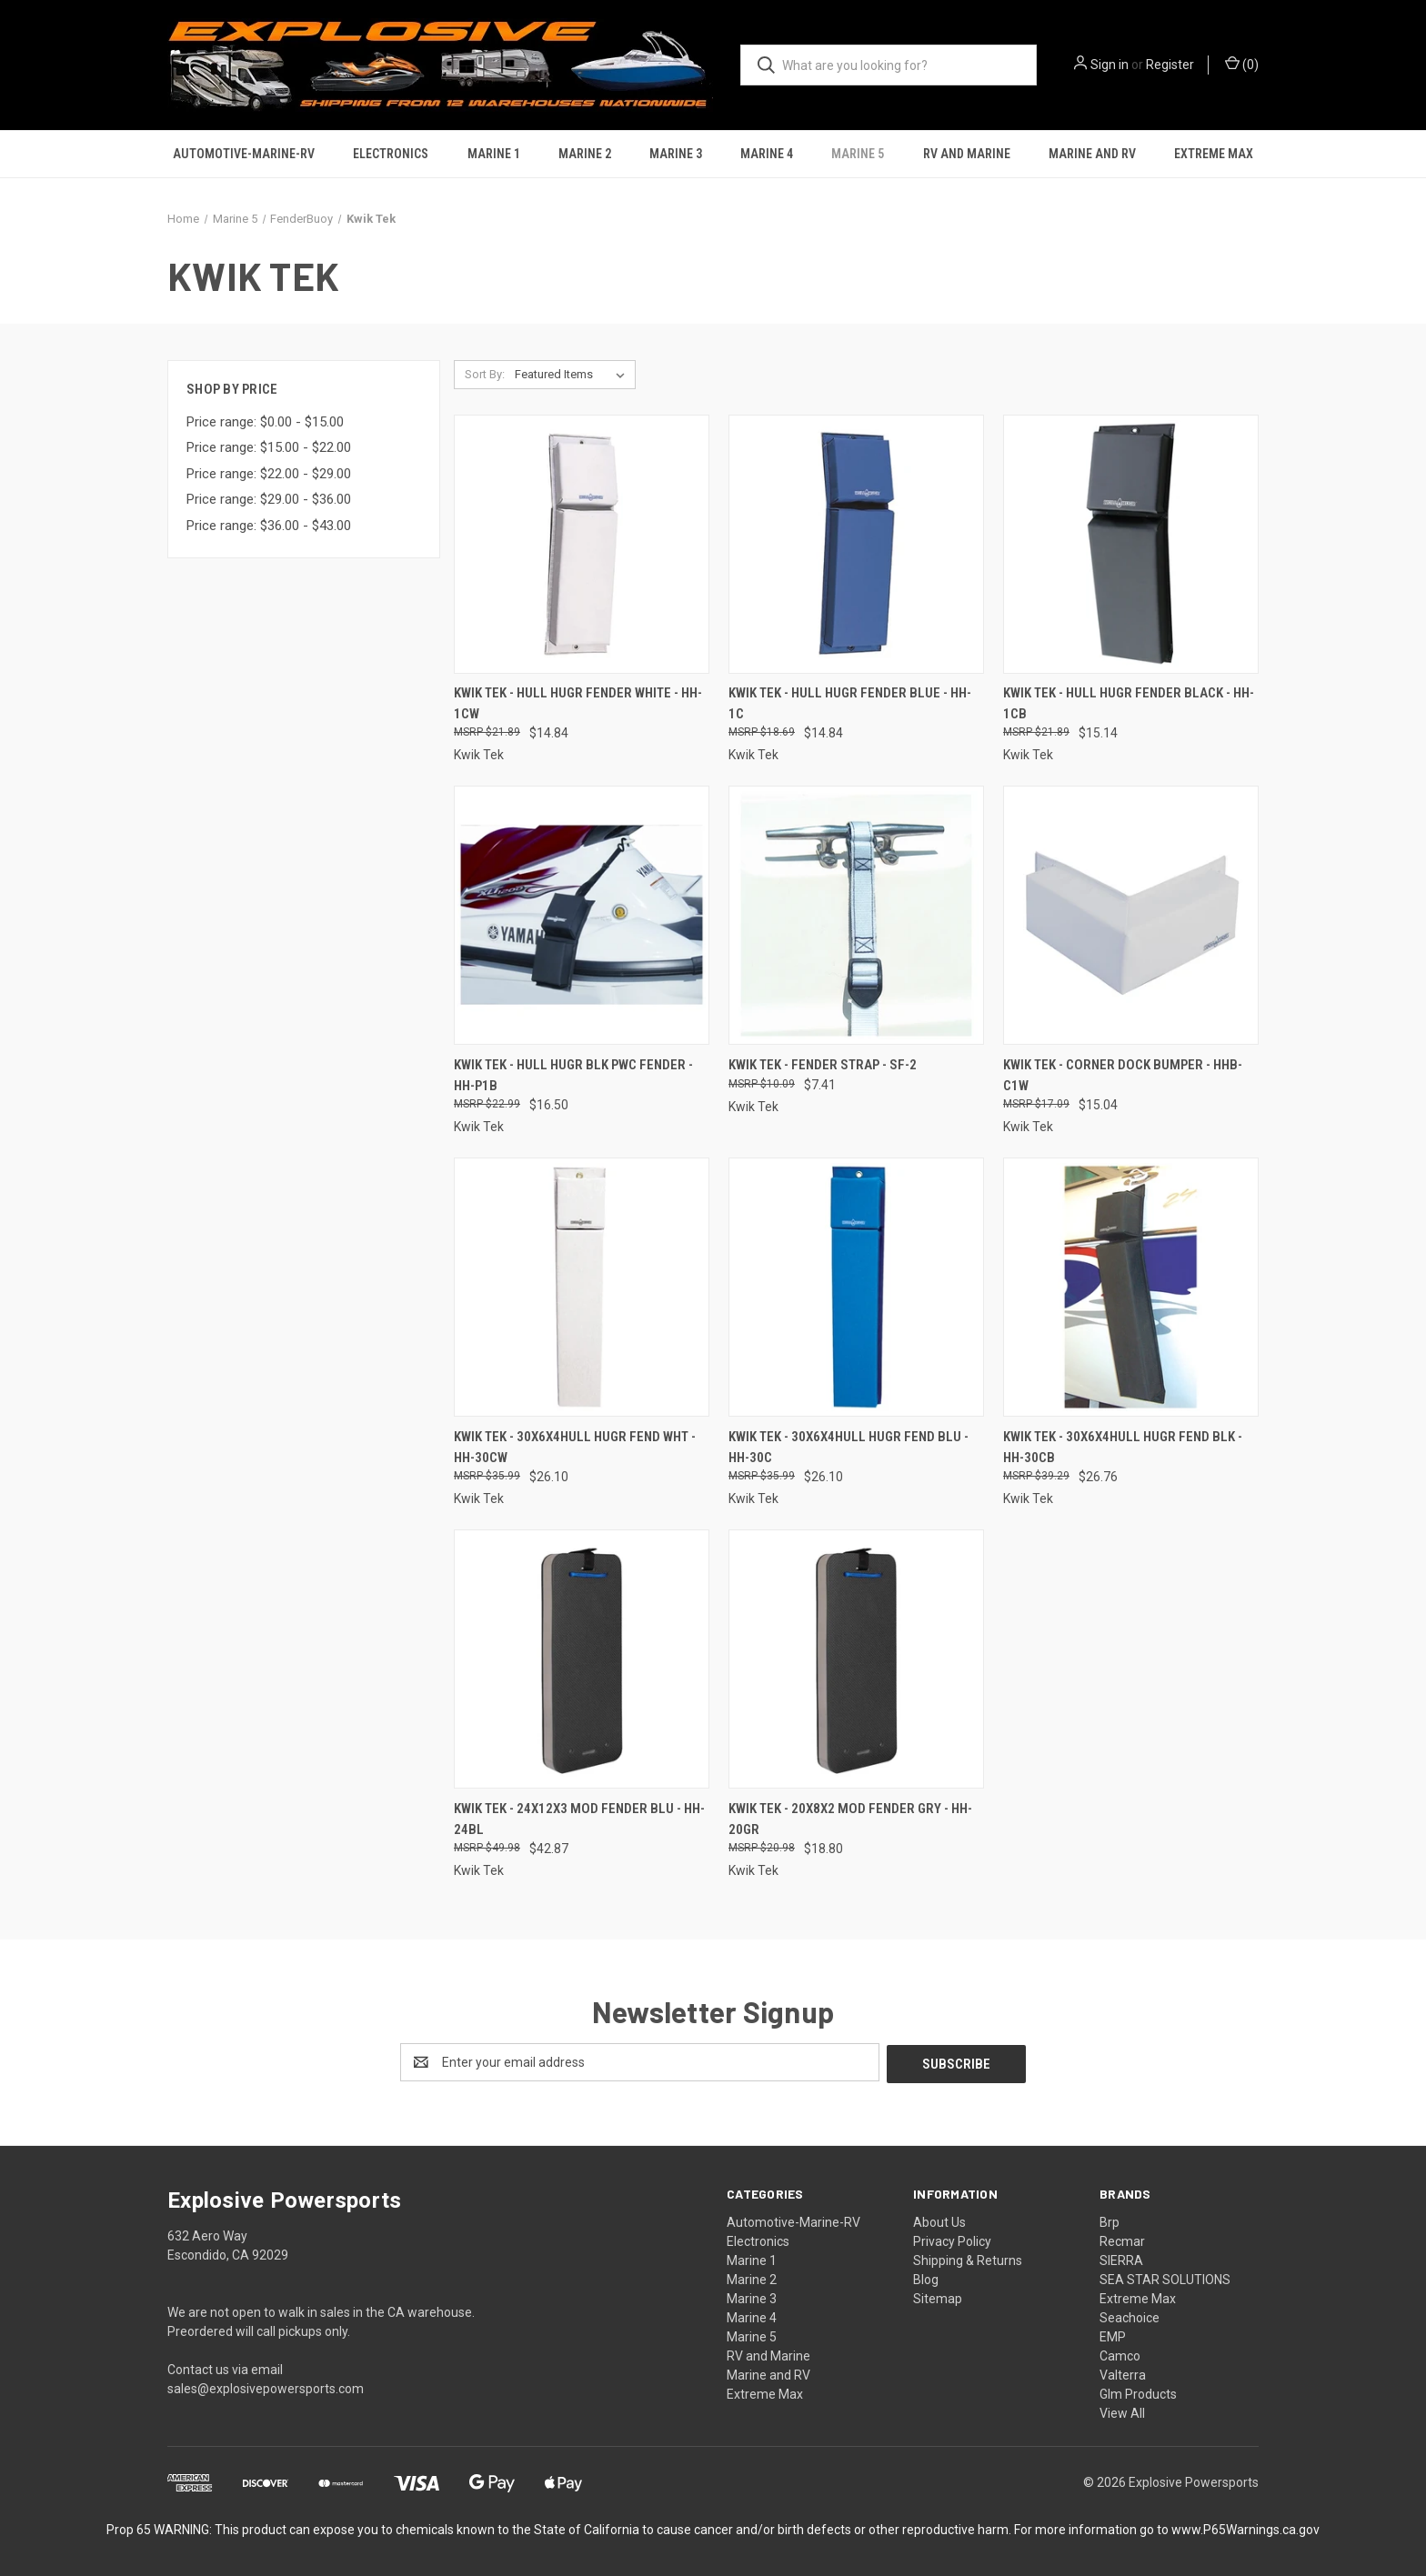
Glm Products (1138, 2392)
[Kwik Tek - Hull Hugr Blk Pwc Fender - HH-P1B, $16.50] (581, 915)
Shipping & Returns (967, 2258)
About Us (939, 2220)
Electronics (390, 153)
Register (1170, 64)
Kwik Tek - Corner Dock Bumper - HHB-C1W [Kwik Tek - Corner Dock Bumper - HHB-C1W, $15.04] (1122, 1075)
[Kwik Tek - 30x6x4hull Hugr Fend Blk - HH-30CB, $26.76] (1131, 1287)
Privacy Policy (952, 2239)
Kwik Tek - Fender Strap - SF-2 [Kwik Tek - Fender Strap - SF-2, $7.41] (822, 1065)
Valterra (1123, 2373)
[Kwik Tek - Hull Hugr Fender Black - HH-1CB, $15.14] (1131, 544)
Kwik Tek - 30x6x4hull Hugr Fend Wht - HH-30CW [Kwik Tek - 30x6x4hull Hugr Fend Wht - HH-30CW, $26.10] (575, 1447)
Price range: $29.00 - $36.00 (268, 499)
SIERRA (1121, 2258)
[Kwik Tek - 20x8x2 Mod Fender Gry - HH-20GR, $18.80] (856, 1659)
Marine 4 (766, 153)
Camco (1120, 2354)
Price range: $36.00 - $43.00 (268, 525)
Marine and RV (1092, 153)
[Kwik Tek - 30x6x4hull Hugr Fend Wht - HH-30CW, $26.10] (581, 1287)
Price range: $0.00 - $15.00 (265, 422)
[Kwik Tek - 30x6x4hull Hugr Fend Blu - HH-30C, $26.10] (856, 1287)
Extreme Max (1213, 153)
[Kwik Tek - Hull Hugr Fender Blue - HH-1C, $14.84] (856, 544)
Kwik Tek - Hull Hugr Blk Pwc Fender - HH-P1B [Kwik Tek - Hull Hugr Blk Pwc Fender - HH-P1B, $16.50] (573, 1075)
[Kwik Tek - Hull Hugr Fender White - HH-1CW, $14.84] (581, 544)
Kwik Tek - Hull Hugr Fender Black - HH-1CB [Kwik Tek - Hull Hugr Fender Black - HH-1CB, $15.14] (1128, 703)
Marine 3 (675, 153)
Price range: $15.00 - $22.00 (268, 447)
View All (1122, 2411)
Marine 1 (493, 153)
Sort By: (485, 374)
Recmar (1122, 2239)
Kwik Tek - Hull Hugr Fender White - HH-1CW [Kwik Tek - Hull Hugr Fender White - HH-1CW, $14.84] (578, 703)
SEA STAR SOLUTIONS (1165, 2277)
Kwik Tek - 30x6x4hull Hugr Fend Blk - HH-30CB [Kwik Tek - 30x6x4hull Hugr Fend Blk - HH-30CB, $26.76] (1122, 1447)
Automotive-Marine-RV (244, 153)
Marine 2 (584, 153)
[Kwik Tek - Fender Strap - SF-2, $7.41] (856, 915)
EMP (1113, 2335)
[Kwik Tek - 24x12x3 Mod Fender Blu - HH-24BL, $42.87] (581, 1659)
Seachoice (1130, 2316)
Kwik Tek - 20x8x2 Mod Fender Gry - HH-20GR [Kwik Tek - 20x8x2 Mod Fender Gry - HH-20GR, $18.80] (850, 1819)
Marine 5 (857, 153)
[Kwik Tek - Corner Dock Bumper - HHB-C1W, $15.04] (1131, 915)
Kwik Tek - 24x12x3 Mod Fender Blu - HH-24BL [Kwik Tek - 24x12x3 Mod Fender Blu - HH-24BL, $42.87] (579, 1819)
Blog (926, 2277)
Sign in (1109, 64)
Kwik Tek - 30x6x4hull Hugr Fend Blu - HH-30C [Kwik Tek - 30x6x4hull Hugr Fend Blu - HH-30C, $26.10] (848, 1447)
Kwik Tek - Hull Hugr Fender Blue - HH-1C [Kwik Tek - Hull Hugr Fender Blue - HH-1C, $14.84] (849, 703)
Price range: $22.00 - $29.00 (268, 474)
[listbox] (573, 374)
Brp (1110, 2220)
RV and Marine (966, 153)
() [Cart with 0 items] (1242, 63)
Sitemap (937, 2297)
